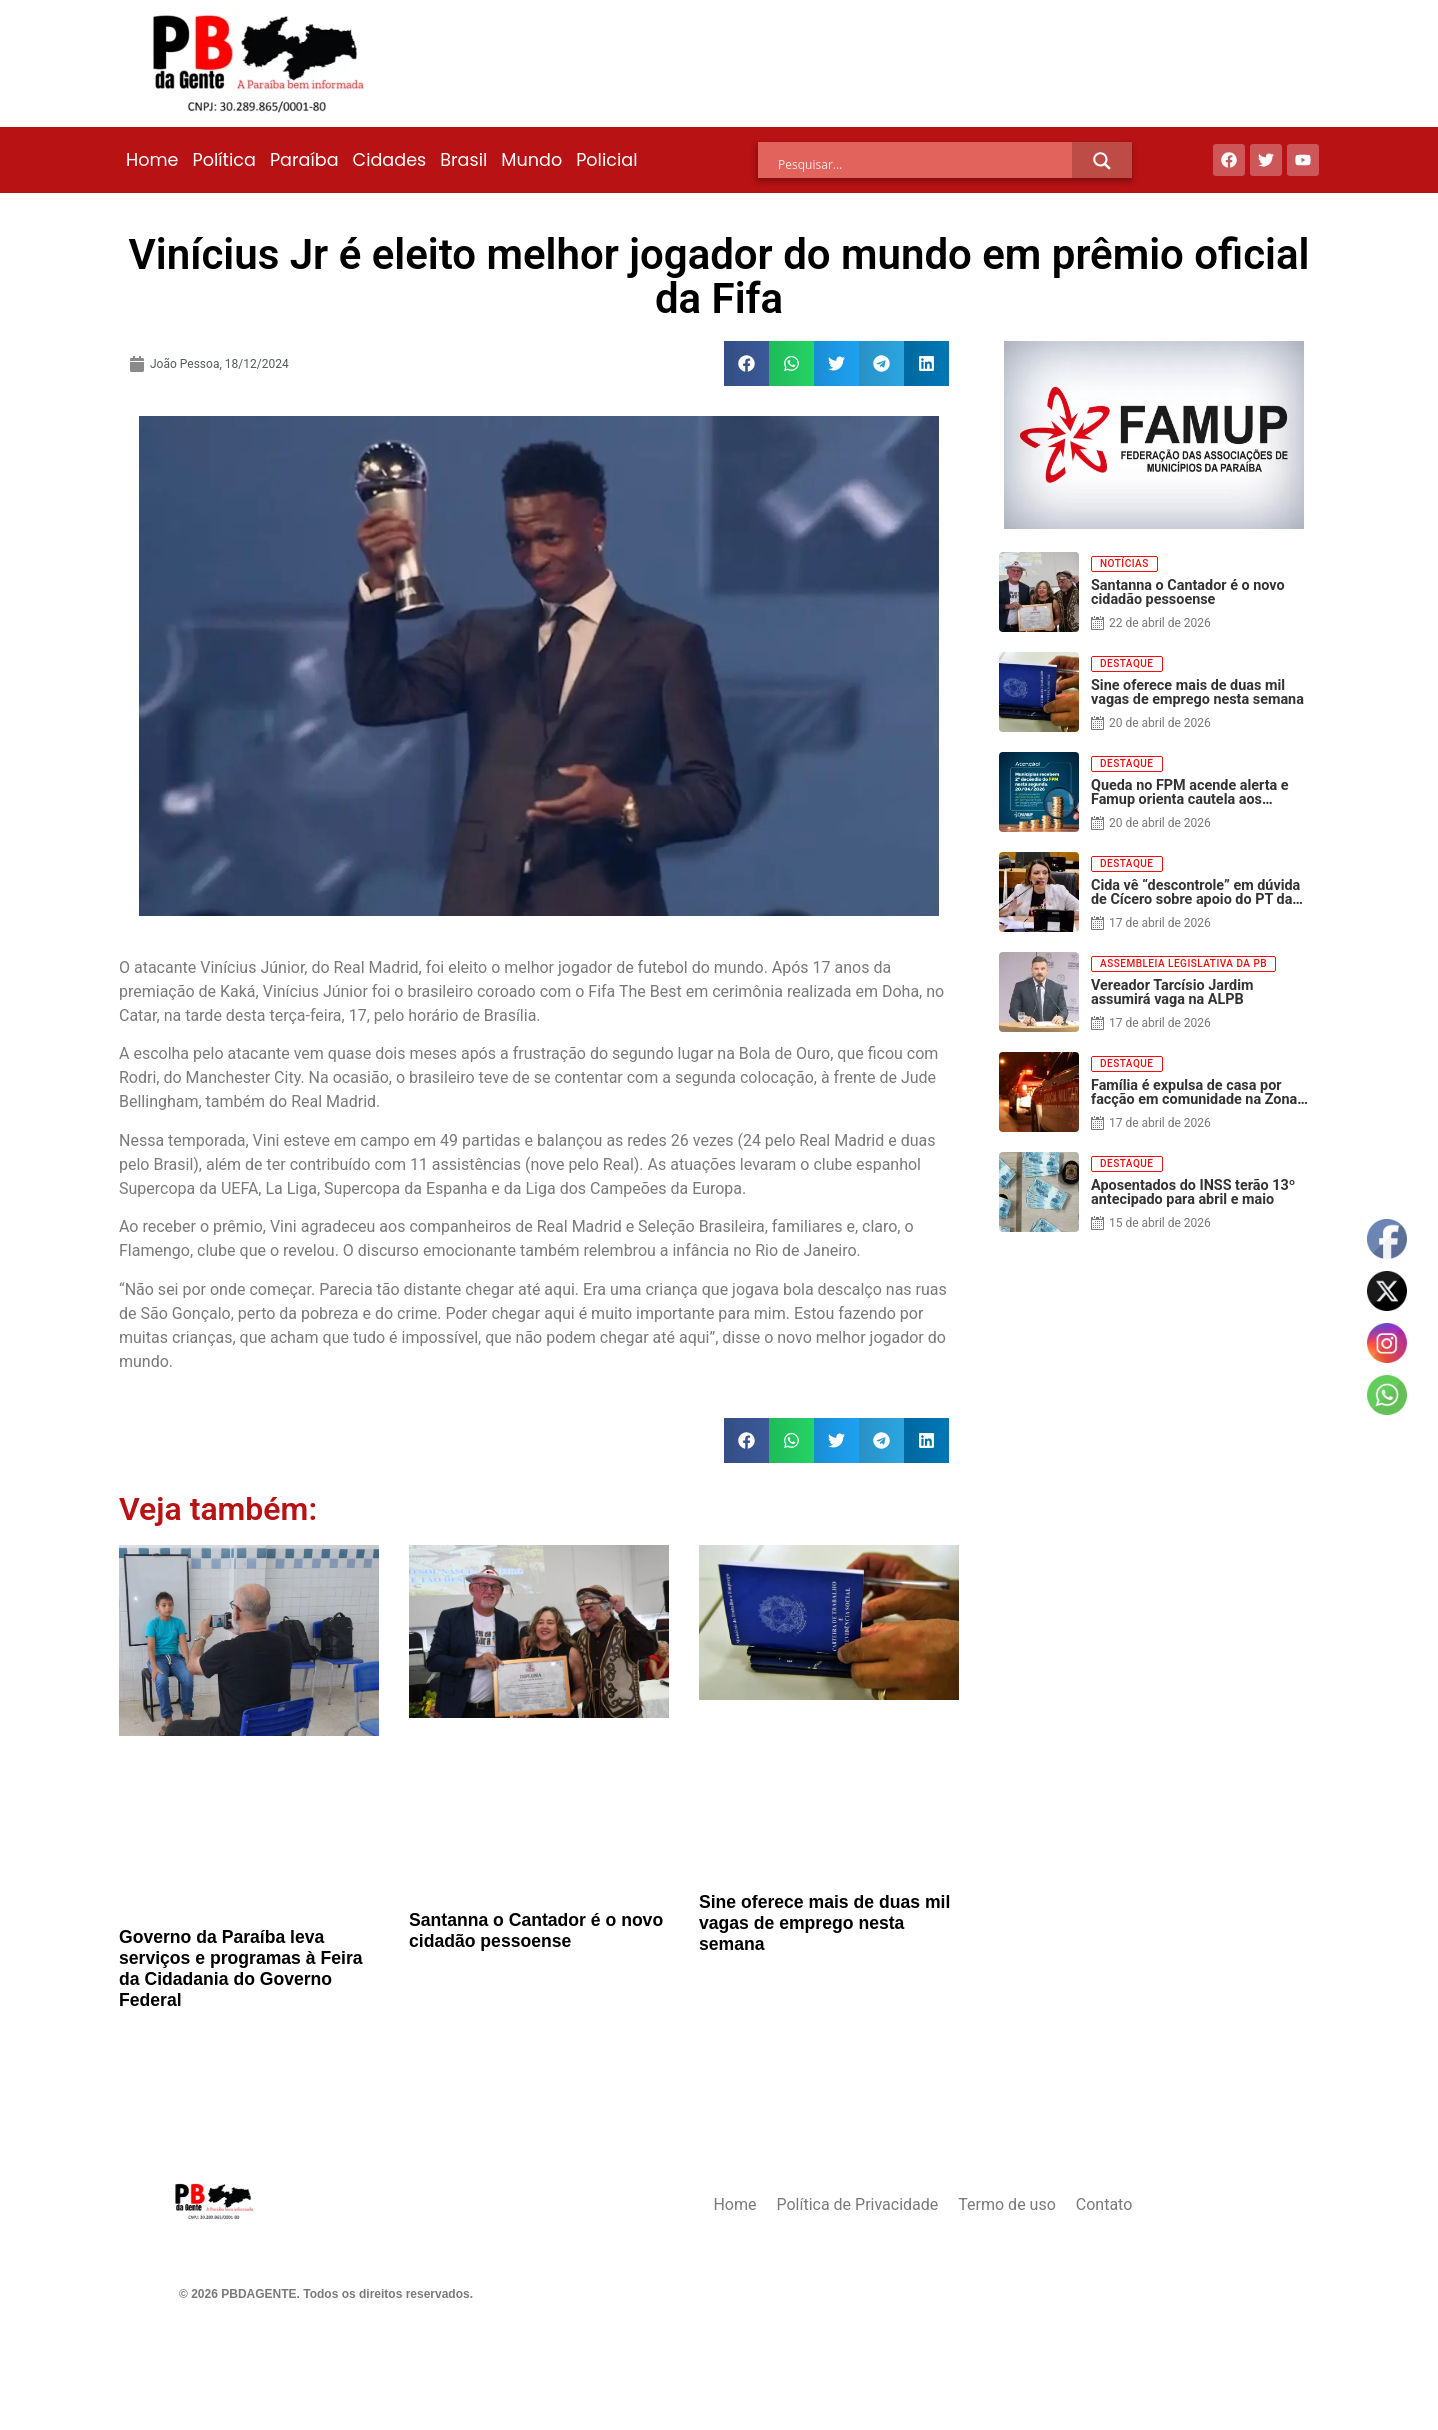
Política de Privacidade (857, 2204)
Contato (1104, 2204)
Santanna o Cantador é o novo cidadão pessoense (536, 1930)
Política (223, 160)
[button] (746, 363)
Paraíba (304, 160)
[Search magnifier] (1102, 161)
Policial (606, 160)
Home (152, 160)
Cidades (390, 160)
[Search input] (925, 164)
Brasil (463, 160)
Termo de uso (1006, 2204)
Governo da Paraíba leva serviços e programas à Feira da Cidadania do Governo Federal (241, 1968)
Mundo (531, 160)
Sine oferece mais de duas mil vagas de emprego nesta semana (824, 1923)
